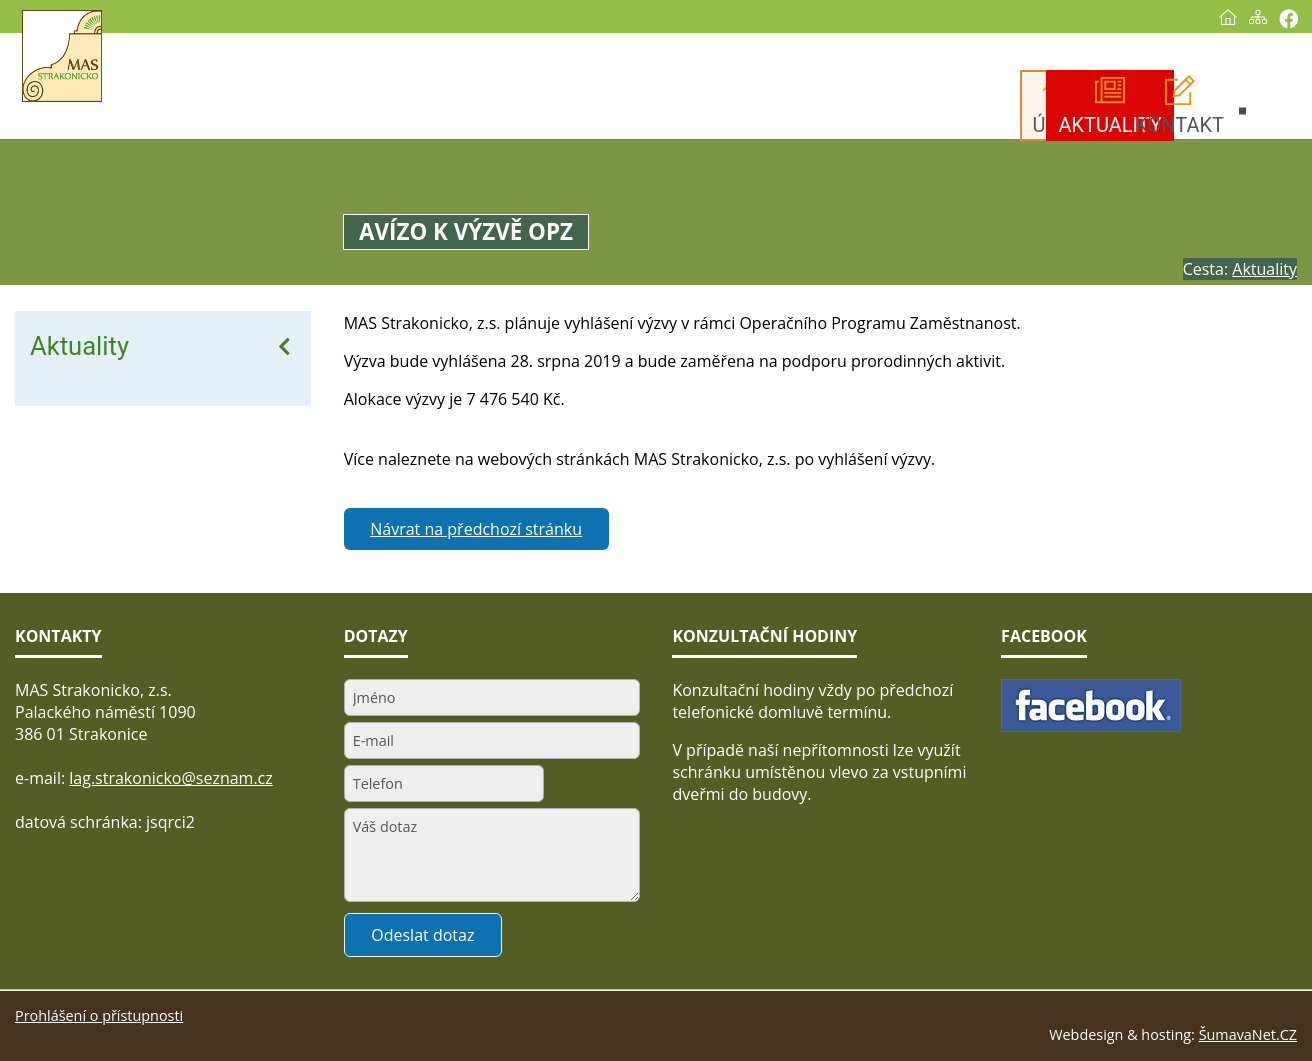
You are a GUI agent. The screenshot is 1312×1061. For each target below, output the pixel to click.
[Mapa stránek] (1258, 17)
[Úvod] (1228, 17)
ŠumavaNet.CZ (1248, 1034)
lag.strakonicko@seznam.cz (171, 778)
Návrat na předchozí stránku (476, 529)
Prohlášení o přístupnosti (99, 1015)
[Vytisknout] (1288, 18)
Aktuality (79, 346)
